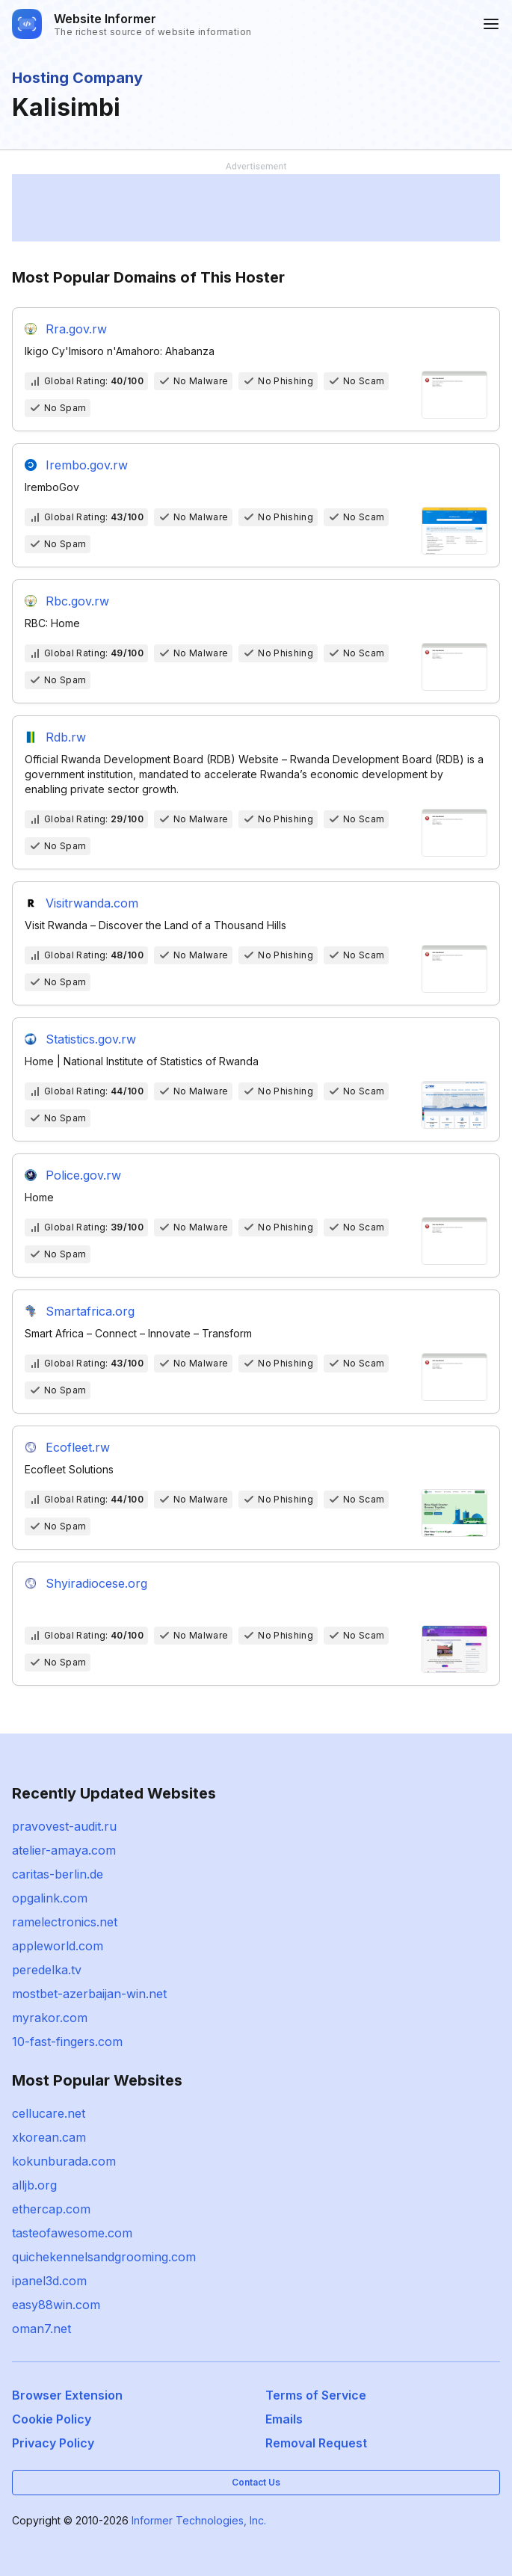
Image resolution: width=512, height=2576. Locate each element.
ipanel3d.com (49, 2280)
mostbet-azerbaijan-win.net (89, 1993)
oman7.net (41, 2328)
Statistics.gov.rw (91, 1039)
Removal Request (316, 2442)
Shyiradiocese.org (96, 1583)
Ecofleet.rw (78, 1447)
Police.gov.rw (83, 1175)
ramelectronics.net (64, 1921)
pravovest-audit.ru (64, 1826)
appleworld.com (57, 1945)
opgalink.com (49, 1898)
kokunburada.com (64, 2161)
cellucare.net (48, 2113)
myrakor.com (49, 2017)
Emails (284, 2419)
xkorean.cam (49, 2137)
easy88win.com (56, 2304)
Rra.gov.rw (76, 328)
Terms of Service (315, 2395)
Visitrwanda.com (92, 903)
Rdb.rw (66, 737)
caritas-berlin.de (57, 1874)
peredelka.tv (46, 1969)
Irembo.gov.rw (87, 464)
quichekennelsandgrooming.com (104, 2256)
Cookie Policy (51, 2419)
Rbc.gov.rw (77, 601)
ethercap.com (51, 2208)
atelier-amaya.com (64, 1850)
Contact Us (256, 2482)
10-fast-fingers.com (67, 2041)
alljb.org (34, 2185)
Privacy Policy (53, 2442)
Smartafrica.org (90, 1311)
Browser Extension (67, 2395)
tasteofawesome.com (72, 2232)
